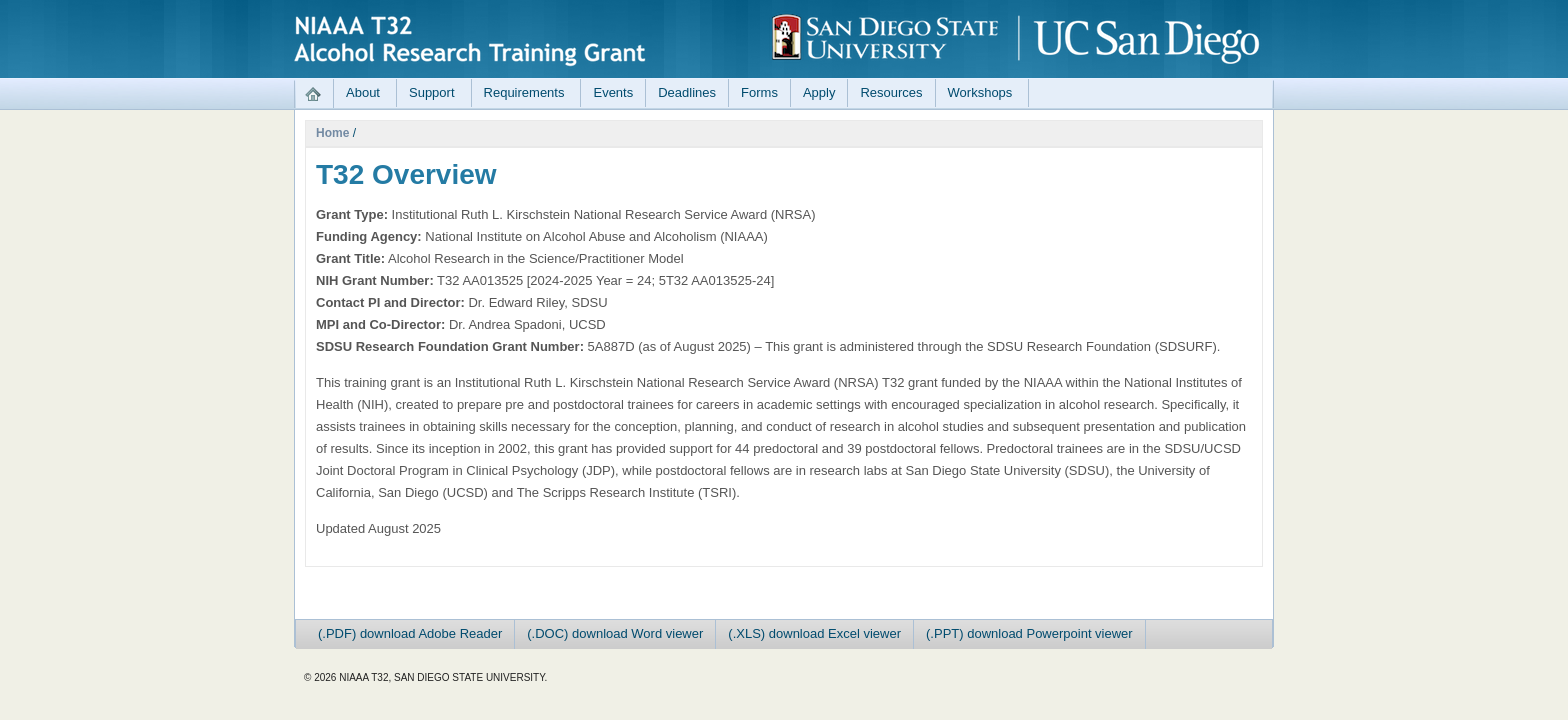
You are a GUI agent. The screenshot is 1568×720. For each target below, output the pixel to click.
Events (613, 92)
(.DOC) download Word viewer (615, 633)
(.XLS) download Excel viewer (814, 633)
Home (332, 133)
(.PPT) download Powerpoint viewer (1029, 633)
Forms (759, 92)
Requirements (524, 92)
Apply (819, 92)
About (363, 92)
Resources (891, 92)
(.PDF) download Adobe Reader (410, 633)
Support (432, 92)
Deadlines (687, 92)
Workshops (980, 92)
